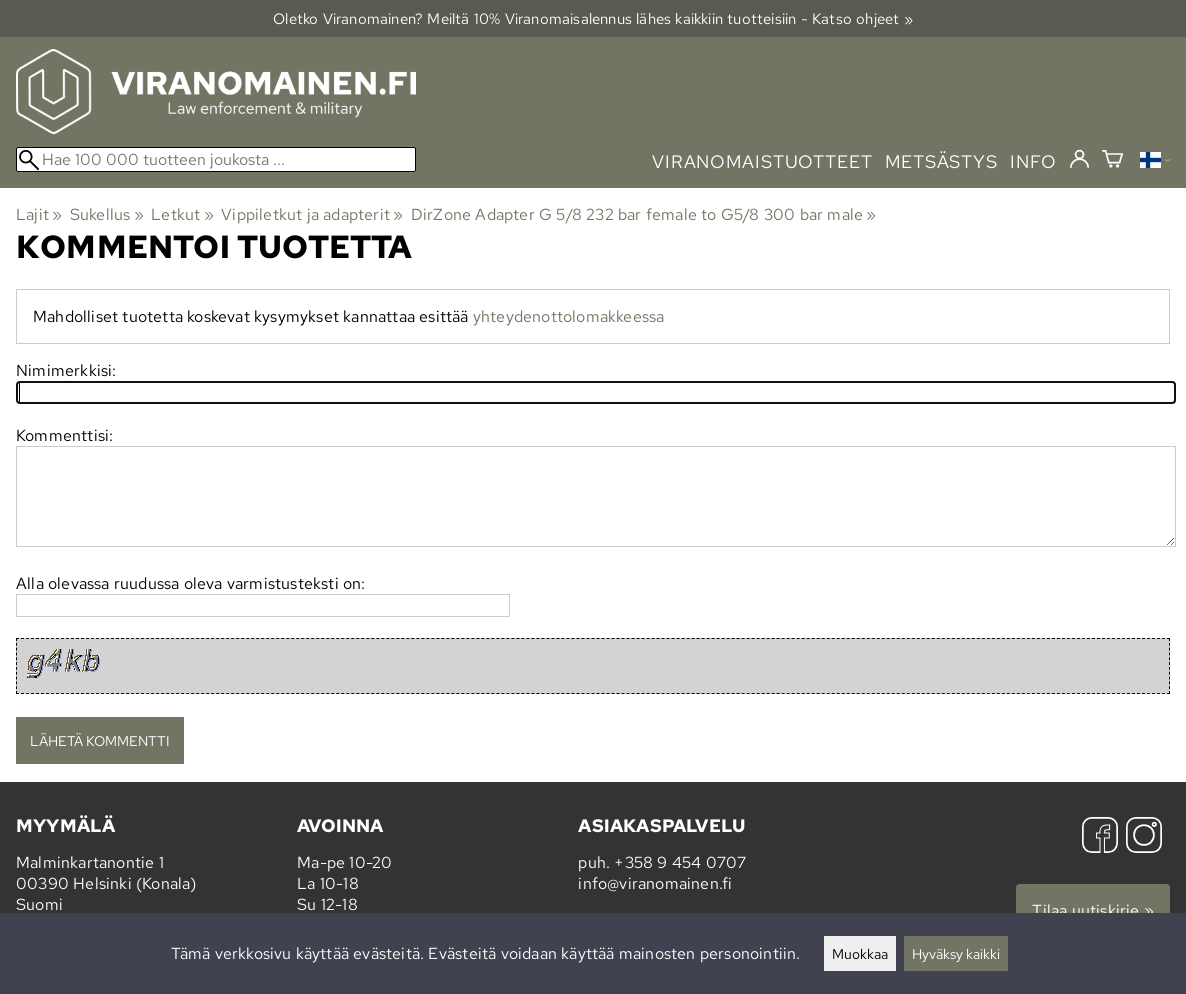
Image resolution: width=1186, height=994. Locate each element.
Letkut (182, 214)
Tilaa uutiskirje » (1093, 910)
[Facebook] (1100, 837)
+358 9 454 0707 (680, 862)
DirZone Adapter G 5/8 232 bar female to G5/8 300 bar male (644, 214)
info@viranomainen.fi (655, 883)
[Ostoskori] (1112, 161)
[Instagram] (1144, 837)
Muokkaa (860, 953)
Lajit (39, 214)
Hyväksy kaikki (956, 953)
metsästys (941, 161)
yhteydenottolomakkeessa (569, 316)
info (1033, 161)
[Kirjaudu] (1079, 160)
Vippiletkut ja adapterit (312, 214)
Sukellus (107, 214)
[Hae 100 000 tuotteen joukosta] (216, 159)
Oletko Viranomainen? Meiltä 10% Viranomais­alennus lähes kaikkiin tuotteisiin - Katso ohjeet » (593, 18)
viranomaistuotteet (762, 161)
